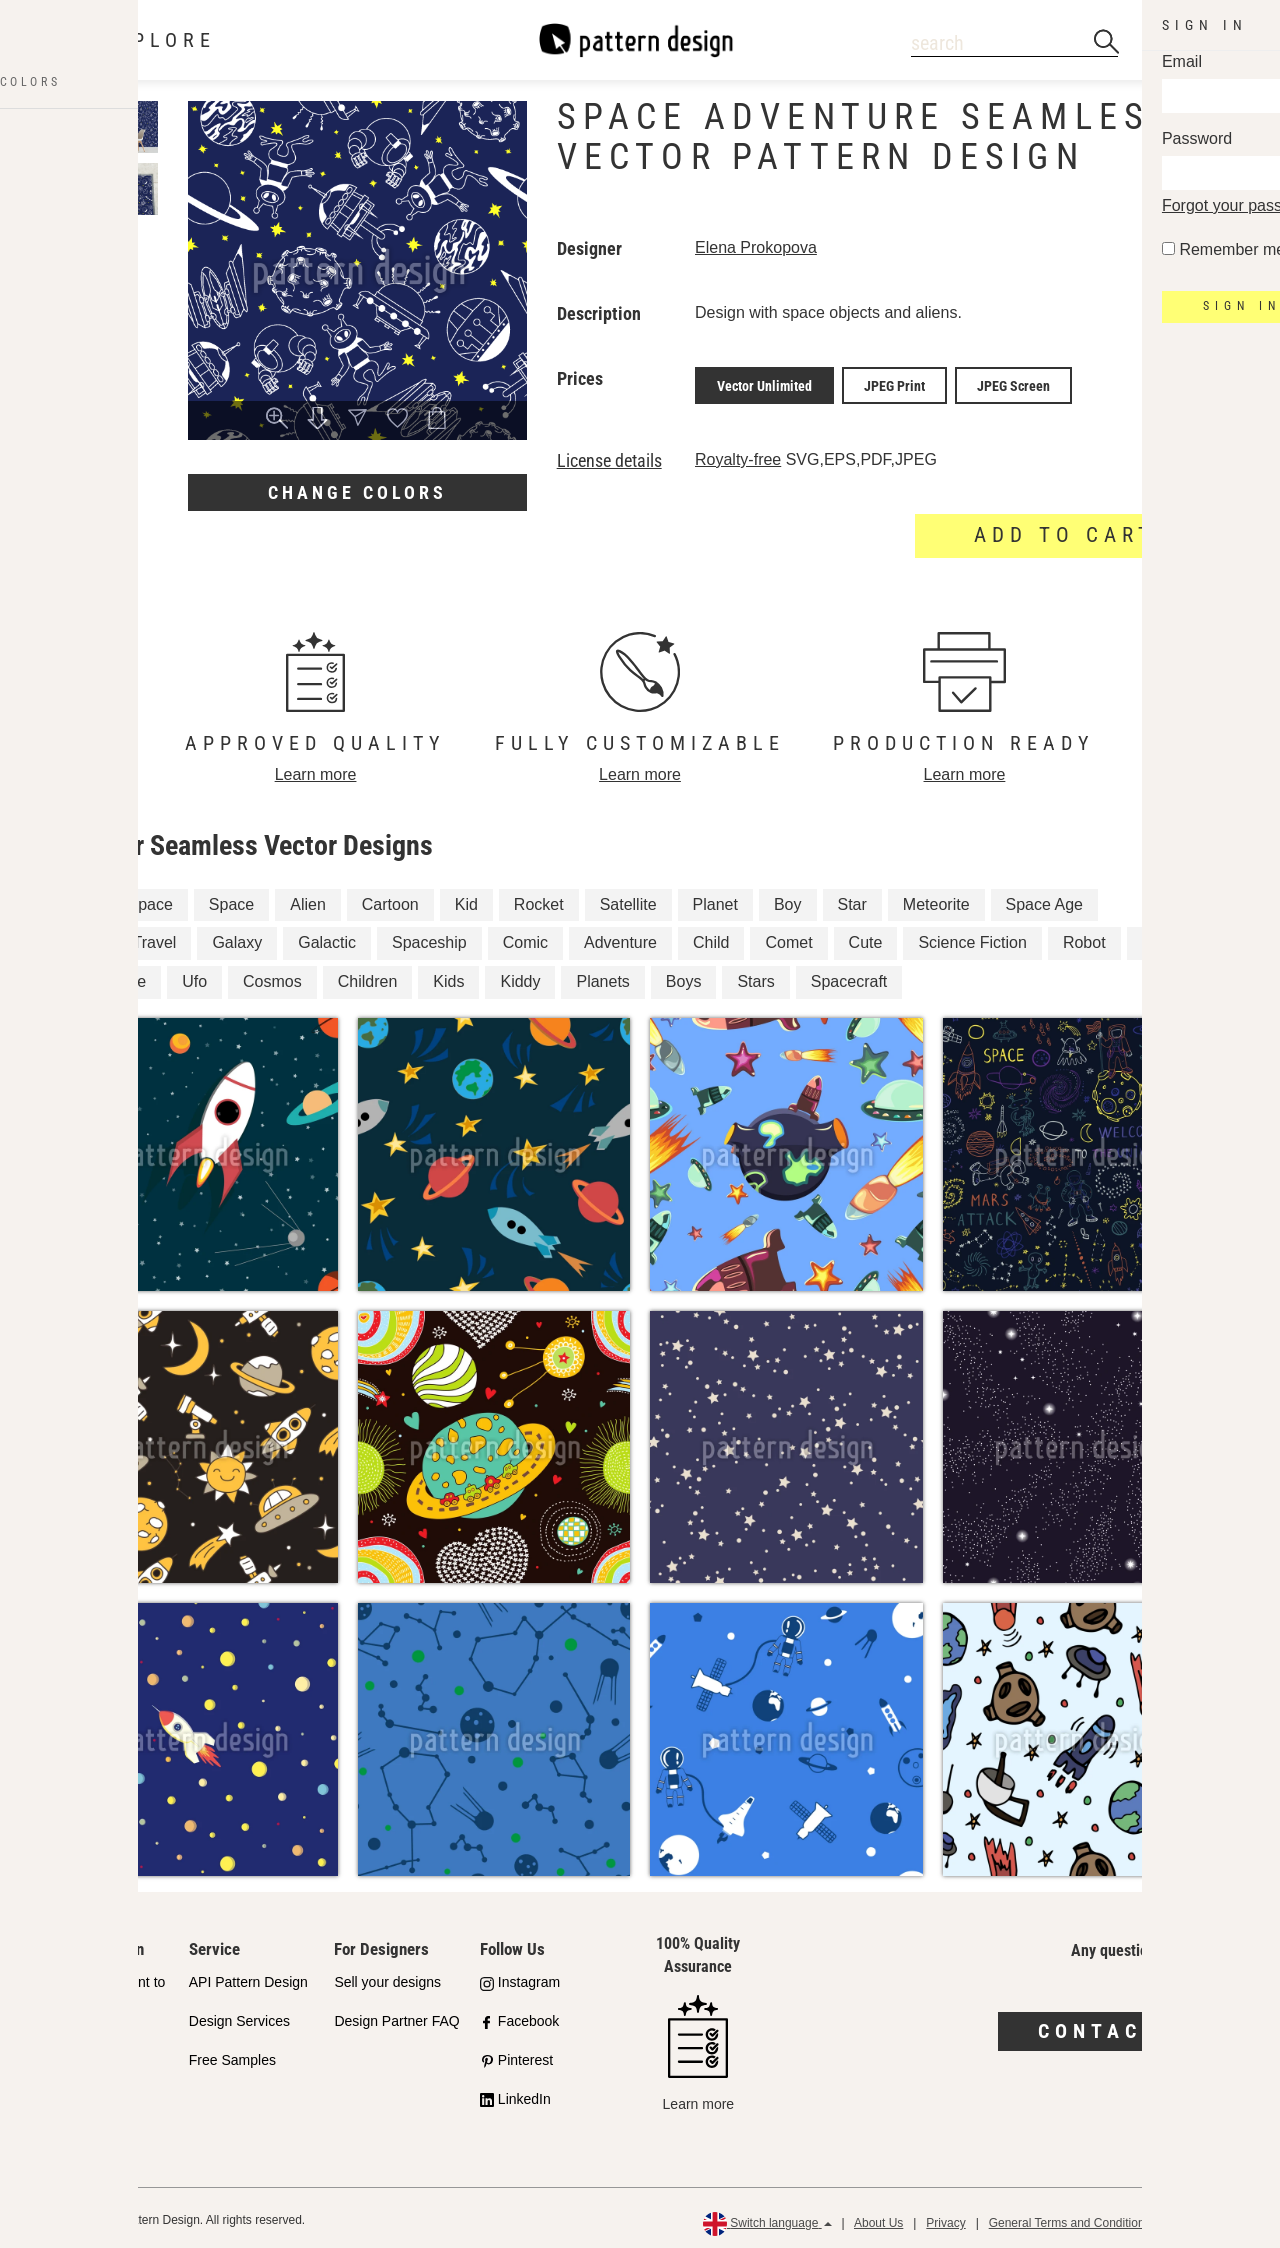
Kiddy (520, 977)
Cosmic (1168, 938)
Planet (715, 899)
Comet (788, 938)
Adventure (620, 938)
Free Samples (232, 2056)
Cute (866, 938)
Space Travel (129, 938)
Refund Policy (1211, 2219)
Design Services (239, 2017)
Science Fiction (972, 938)
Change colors (357, 492)
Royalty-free (738, 454)
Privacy (945, 2219)
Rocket (539, 899)
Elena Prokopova (756, 247)
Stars (755, 977)
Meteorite (936, 899)
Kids (448, 977)
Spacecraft (849, 977)
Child (711, 938)
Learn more (316, 769)
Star (852, 899)
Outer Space (128, 899)
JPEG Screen (1013, 383)
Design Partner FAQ (396, 2017)
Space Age (1044, 899)
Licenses (70, 2078)
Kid (466, 899)
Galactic (327, 938)
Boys (684, 977)
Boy (788, 899)
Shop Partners (88, 2040)
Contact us (1120, 2027)
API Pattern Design (248, 1978)
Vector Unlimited (764, 383)
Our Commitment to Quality (104, 1989)
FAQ (57, 2117)
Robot (1084, 938)
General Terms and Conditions (1070, 2219)
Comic (525, 938)
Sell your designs (387, 1978)
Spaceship (429, 938)
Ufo (194, 977)
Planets (602, 977)
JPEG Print (894, 383)
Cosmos (272, 977)
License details (609, 456)
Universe (114, 977)
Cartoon (390, 899)
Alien (308, 899)
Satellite (628, 899)
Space (231, 899)
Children (368, 977)
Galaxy (237, 938)
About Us (878, 2219)
